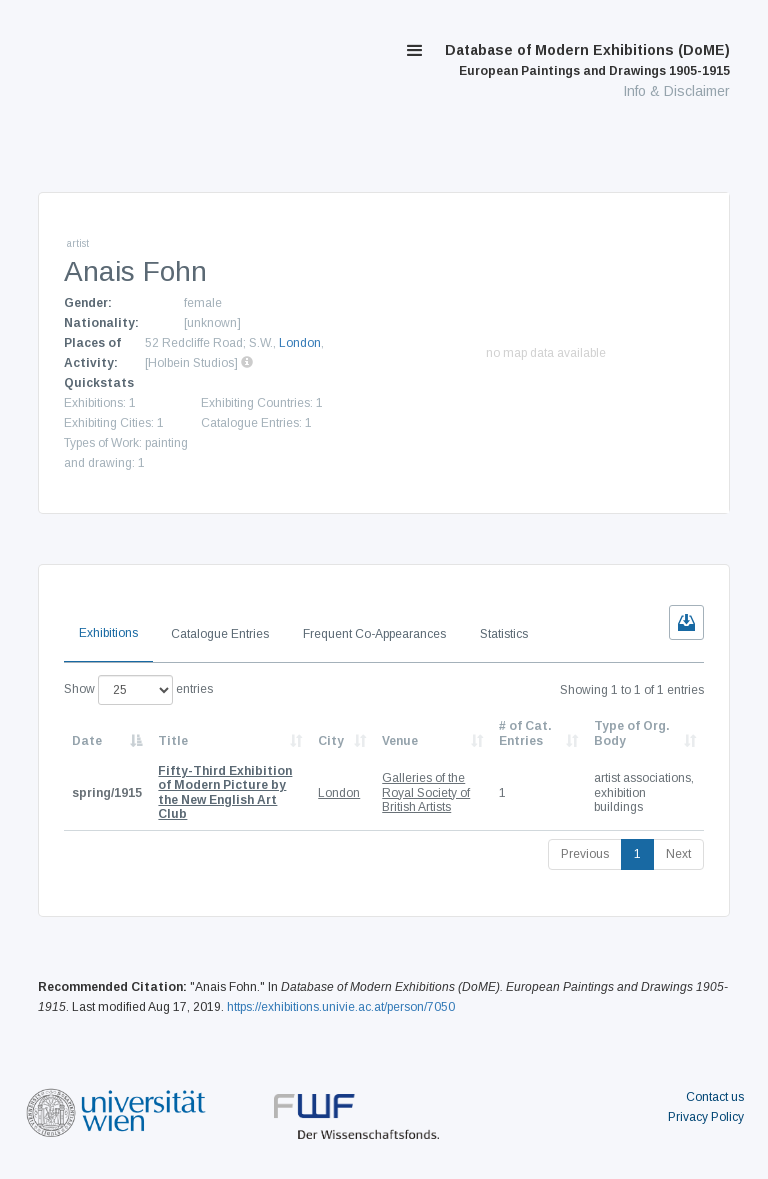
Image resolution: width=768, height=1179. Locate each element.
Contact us (715, 1097)
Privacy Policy (706, 1117)
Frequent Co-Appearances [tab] (374, 634)
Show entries (138, 690)
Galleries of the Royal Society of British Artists (426, 792)
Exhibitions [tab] (108, 633)
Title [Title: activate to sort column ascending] (173, 741)
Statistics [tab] (504, 634)
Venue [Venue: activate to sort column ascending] (400, 741)
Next (678, 854)
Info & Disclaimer (676, 91)
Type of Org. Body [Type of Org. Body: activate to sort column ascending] (632, 733)
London (300, 343)
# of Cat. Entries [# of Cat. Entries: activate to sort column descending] (525, 733)
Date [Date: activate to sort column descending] (87, 741)
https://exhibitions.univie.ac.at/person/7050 (341, 1007)
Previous (585, 854)
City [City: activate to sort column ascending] (331, 741)
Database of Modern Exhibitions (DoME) (587, 60)
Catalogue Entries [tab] (220, 634)
